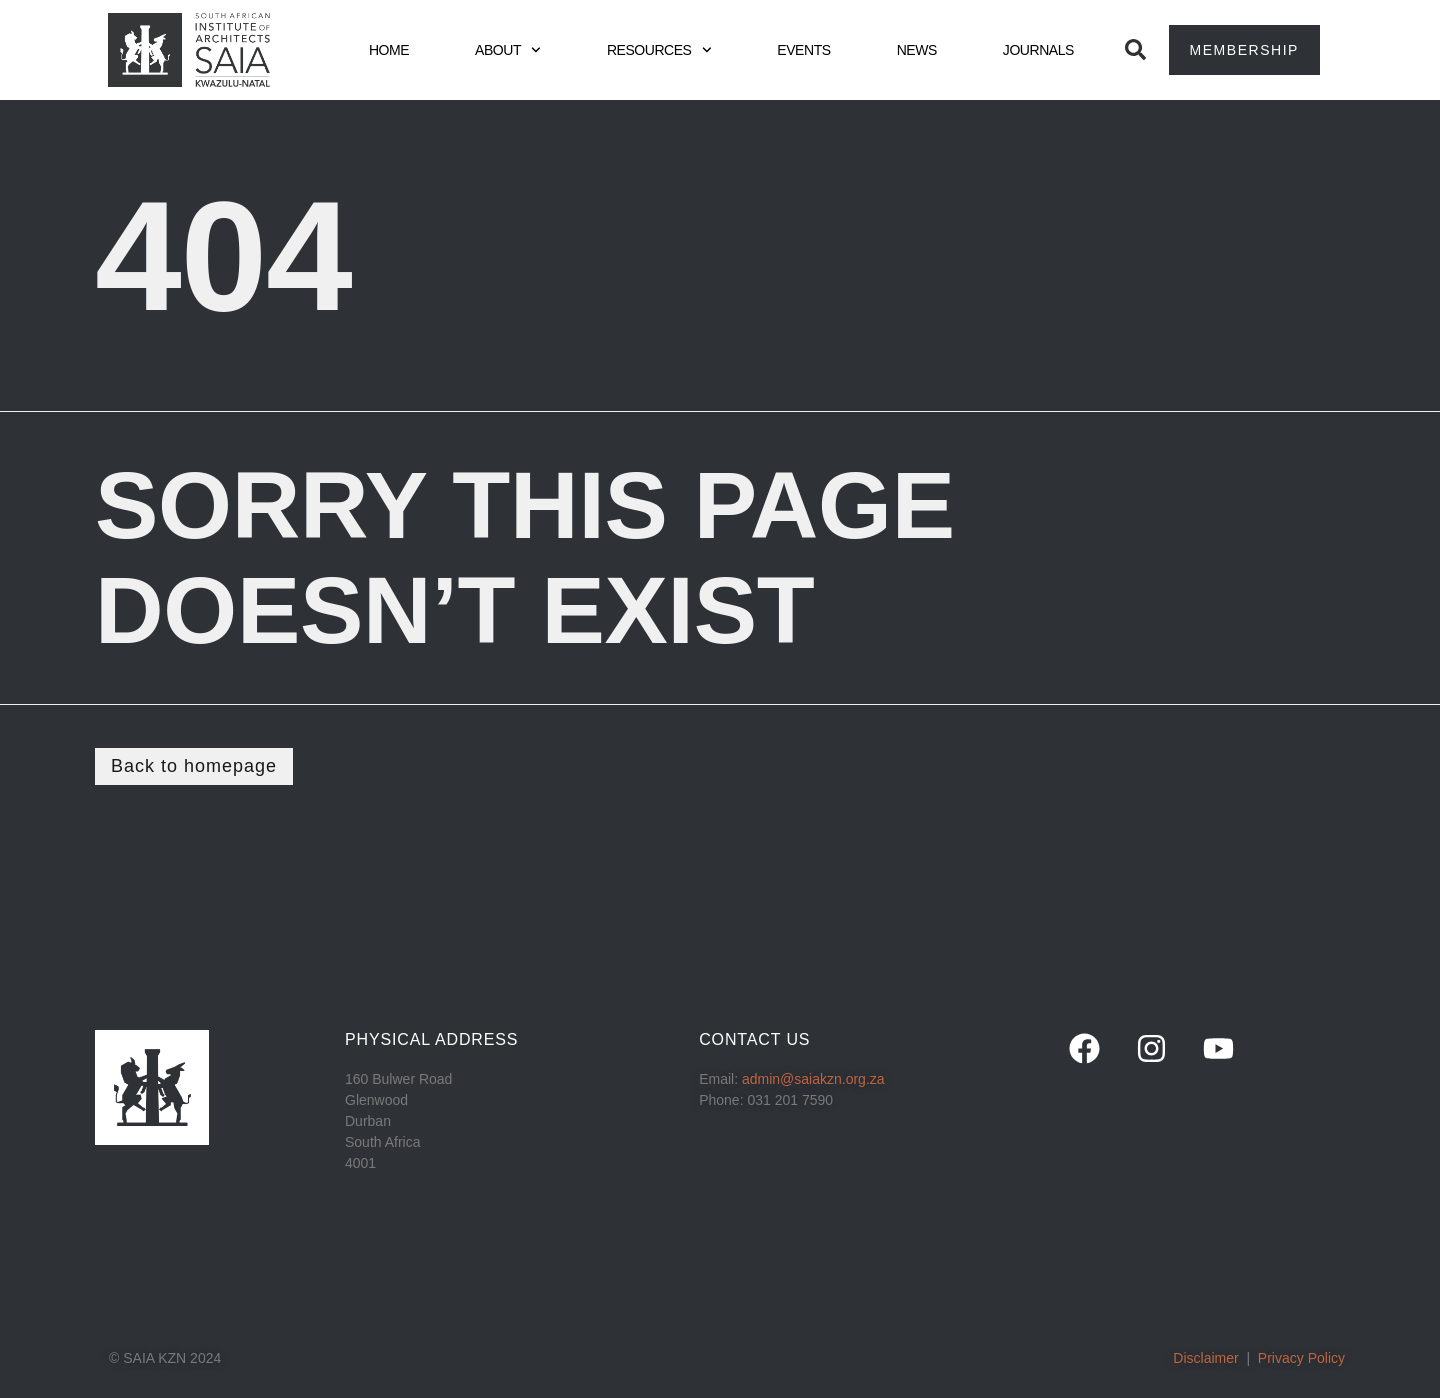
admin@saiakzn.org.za (813, 1079)
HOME (389, 50)
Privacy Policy (1301, 1358)
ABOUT (508, 50)
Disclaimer (1205, 1358)
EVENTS (803, 50)
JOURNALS (1038, 50)
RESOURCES (659, 50)
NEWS (917, 50)
